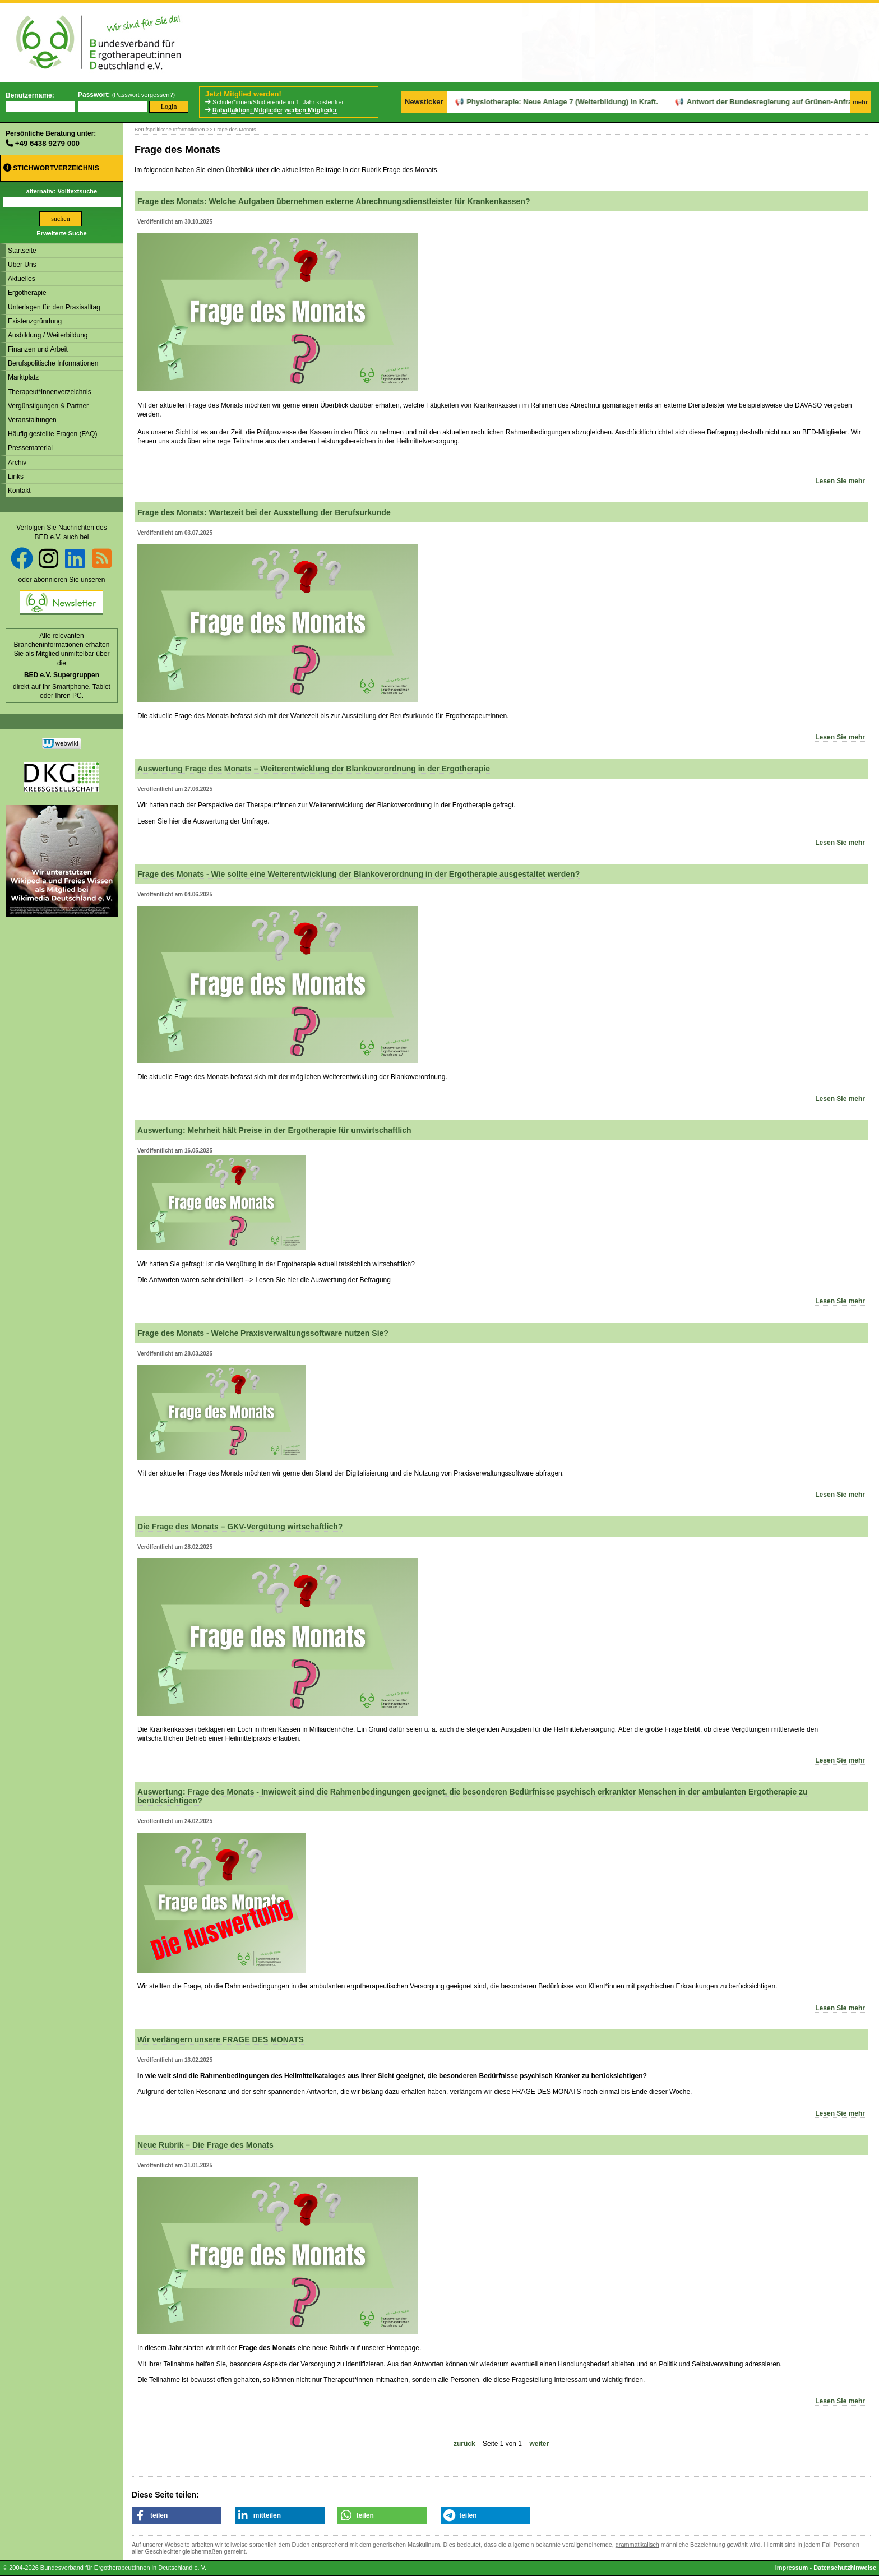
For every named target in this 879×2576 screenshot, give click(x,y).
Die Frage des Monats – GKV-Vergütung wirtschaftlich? (240, 1526)
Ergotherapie (27, 293)
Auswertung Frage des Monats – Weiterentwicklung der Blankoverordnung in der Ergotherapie (313, 768)
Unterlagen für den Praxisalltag (54, 307)
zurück (464, 2444)
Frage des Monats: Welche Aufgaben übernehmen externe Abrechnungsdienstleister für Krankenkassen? (333, 201)
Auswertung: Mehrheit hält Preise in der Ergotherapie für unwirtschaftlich (274, 1130)
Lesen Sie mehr (840, 481)
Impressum (791, 2567)
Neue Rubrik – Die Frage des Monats (205, 2144)
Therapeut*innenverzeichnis (49, 392)
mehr (860, 102)
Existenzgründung (35, 321)
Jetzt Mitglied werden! (243, 94)
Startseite (22, 251)
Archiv (17, 462)
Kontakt (19, 490)
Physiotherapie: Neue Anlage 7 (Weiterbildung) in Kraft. (524, 102)
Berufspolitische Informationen (53, 363)
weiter (539, 2444)
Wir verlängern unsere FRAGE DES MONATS (220, 2039)
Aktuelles (21, 279)
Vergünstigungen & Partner (48, 406)
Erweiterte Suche (61, 233)
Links (16, 476)
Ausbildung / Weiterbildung (48, 335)
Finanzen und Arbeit (38, 349)
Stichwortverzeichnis (51, 168)
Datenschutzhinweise (844, 2567)
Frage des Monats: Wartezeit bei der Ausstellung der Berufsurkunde (264, 512)
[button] (176, 2515)
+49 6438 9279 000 (47, 143)
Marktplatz (23, 377)
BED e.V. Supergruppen (61, 675)
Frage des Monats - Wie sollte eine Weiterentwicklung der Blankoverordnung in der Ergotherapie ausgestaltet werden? (358, 874)
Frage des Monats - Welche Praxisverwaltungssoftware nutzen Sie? (262, 1333)
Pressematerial (30, 448)
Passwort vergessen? (143, 94)
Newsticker (424, 102)
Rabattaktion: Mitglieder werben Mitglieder (274, 110)
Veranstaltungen (32, 420)
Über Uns (22, 265)
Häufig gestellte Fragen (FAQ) (52, 434)
